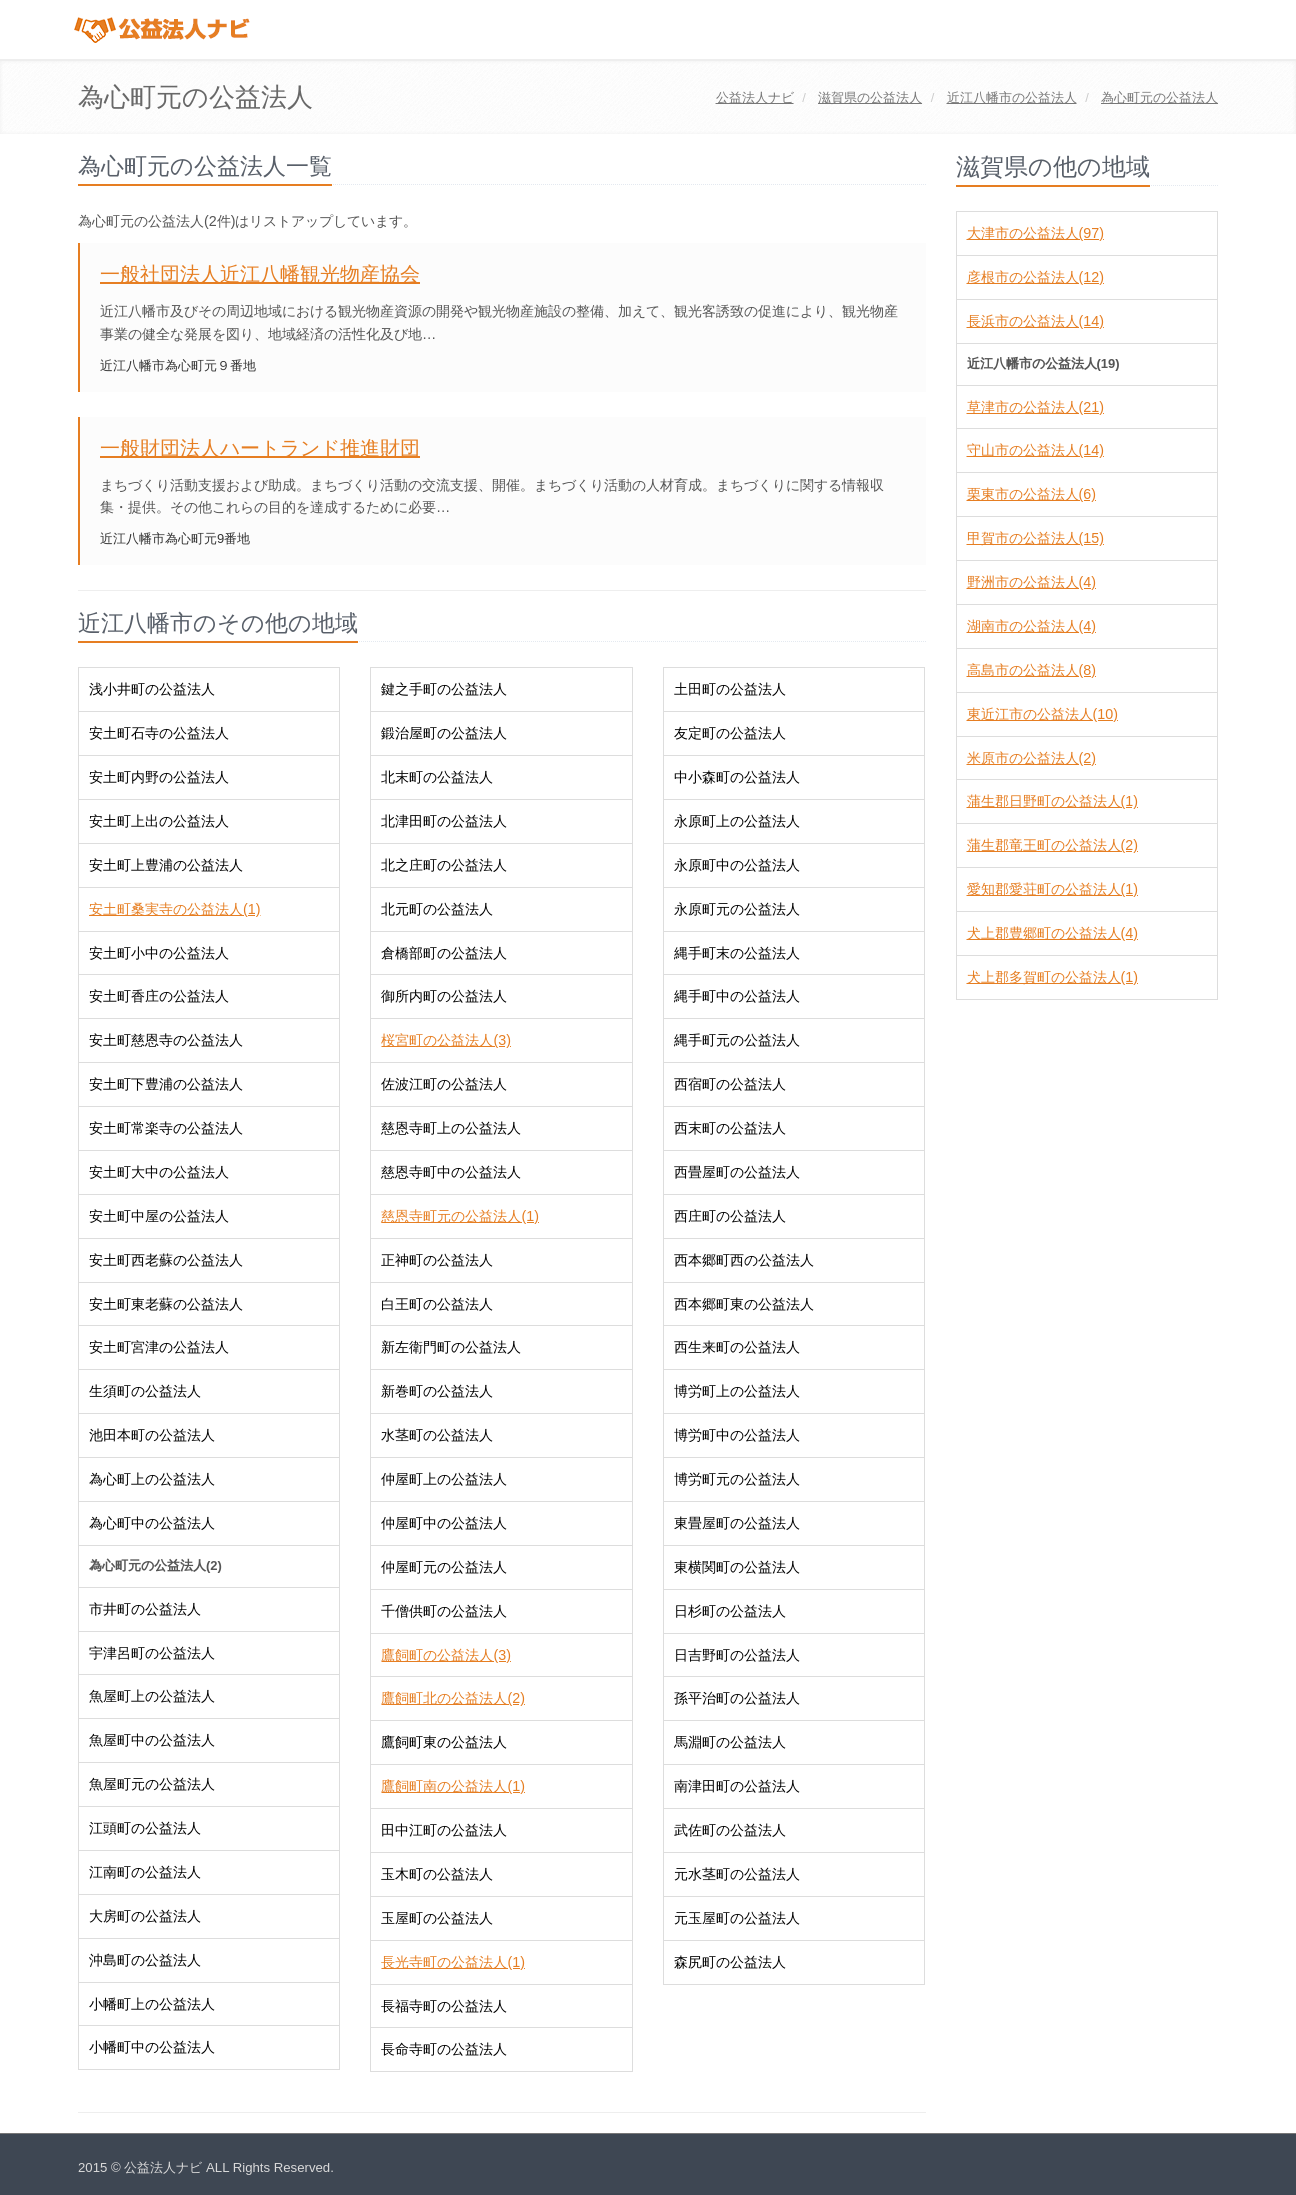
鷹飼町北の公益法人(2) (452, 1698)
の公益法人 (870, 97)
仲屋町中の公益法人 (444, 1523)
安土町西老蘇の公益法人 (166, 1260)
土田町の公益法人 (730, 689)
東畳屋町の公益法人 (737, 1523)
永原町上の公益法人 (737, 821)
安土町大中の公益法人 (159, 1172)
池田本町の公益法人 (152, 1435)
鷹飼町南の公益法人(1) (452, 1786)
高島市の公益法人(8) (1031, 670)
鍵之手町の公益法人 (444, 689)
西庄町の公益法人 (730, 1216)
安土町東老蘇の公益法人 (166, 1304)
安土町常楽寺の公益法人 (166, 1128)
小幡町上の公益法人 (152, 2004)
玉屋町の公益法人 (437, 1918)
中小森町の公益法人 (737, 777)
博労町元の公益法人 (737, 1479)
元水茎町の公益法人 (737, 1874)
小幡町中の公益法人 (152, 2047)
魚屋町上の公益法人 (152, 1696)
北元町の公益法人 (437, 909)
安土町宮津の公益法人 (159, 1347)
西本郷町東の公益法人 (744, 1304)
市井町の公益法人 (145, 1609)
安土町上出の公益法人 (159, 821)
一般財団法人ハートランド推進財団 (260, 448)
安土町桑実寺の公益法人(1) (174, 909)
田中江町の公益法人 (444, 1830)
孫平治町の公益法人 (737, 1698)
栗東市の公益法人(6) (1031, 494)
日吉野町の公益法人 (737, 1655)
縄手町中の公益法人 (737, 996)
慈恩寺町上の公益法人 (451, 1128)
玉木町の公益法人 (437, 1874)
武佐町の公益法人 (730, 1830)
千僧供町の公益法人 (444, 1611)
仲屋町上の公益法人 (444, 1479)
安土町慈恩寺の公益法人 (166, 1040)
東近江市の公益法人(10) (1042, 714)
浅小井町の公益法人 (152, 689)
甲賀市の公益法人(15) (1035, 538)
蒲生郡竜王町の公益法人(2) (1052, 845)
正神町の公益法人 (437, 1260)
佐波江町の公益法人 (444, 1084)
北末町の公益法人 (437, 777)
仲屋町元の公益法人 (444, 1567)
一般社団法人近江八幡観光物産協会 (260, 274)
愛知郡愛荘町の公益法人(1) (1052, 889)
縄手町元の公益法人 (737, 1040)
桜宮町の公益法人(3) (445, 1040)
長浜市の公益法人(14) (1035, 321)
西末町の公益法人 (730, 1128)
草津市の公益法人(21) (1035, 407)
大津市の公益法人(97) (1035, 233)
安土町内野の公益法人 (159, 777)
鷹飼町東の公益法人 (444, 1742)
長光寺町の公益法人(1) (452, 1962)
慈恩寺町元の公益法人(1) (459, 1216)
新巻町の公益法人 (437, 1391)
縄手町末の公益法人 (737, 953)
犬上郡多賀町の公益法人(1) (1052, 977)
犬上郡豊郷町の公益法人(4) (1052, 933)
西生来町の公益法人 (737, 1347)
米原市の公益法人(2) (1031, 758)
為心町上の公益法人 (152, 1479)
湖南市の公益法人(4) (1031, 626)
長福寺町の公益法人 (444, 2006)
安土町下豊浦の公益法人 (166, 1084)
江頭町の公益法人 (145, 1828)
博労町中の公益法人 (737, 1435)
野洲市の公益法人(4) (1031, 582)
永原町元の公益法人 (737, 909)
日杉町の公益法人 (730, 1611)
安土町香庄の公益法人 (159, 996)
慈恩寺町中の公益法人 (451, 1172)
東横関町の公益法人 (737, 1567)
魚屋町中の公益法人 (152, 1740)
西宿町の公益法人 (730, 1084)
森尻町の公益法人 (730, 1962)
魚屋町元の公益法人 (152, 1784)
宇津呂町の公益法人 (152, 1653)
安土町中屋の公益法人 (159, 1216)
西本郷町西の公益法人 (744, 1260)
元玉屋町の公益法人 (737, 1918)
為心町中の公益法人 (152, 1523)
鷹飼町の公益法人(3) (445, 1655)
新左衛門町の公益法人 (451, 1347)
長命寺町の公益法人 (444, 2049)
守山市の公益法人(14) (1035, 450)
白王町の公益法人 (437, 1304)
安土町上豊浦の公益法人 (166, 865)
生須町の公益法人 (145, 1391)
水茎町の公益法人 (437, 1435)
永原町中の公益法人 (737, 865)
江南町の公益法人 (145, 1872)
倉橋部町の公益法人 (444, 953)
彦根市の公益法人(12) (1035, 277)
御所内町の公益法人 (444, 996)
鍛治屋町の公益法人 (444, 733)
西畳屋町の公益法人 (737, 1172)
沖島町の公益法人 (145, 1960)
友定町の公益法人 (730, 733)
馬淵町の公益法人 (730, 1742)
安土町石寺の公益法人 (159, 733)
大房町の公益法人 (145, 1916)
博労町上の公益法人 (737, 1391)
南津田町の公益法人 (737, 1786)
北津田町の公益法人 (444, 821)
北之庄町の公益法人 (444, 865)
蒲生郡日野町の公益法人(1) (1052, 801)
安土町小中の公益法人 (159, 953)
